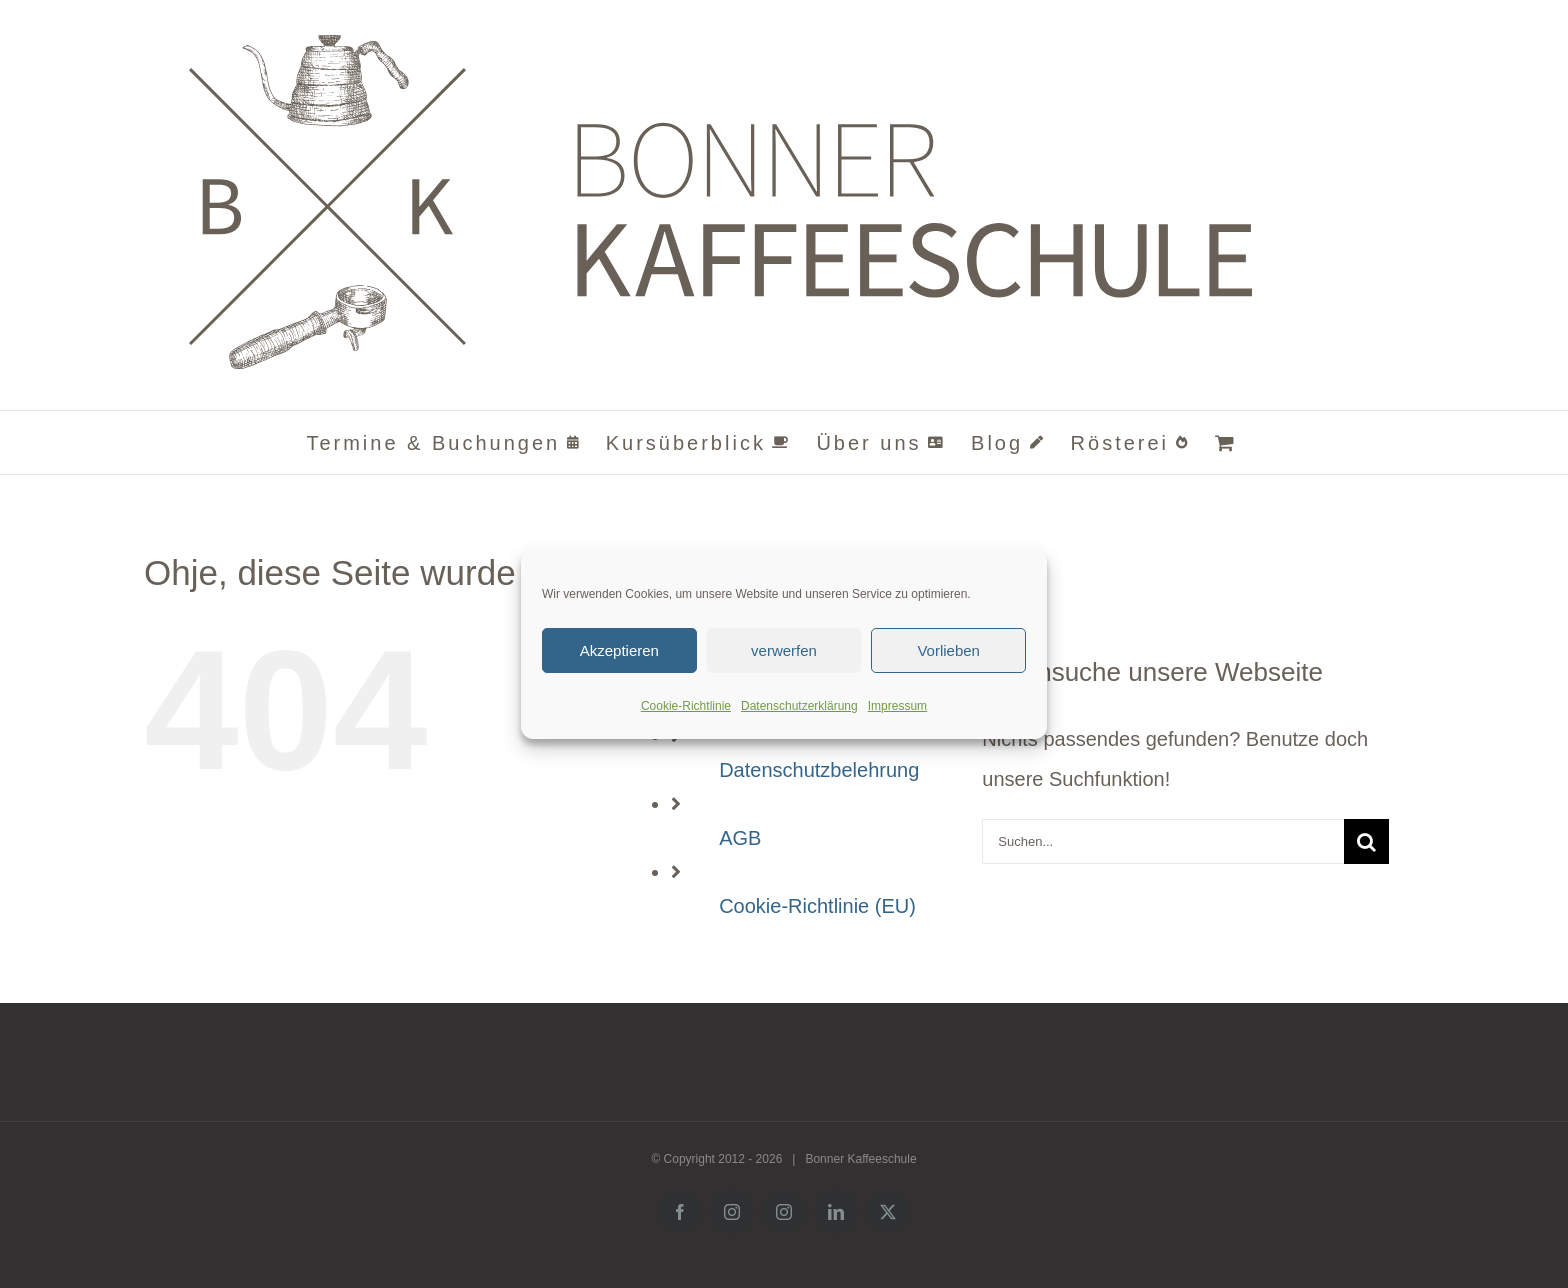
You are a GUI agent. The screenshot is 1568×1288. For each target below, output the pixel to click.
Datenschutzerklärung (799, 706)
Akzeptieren (619, 650)
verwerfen (784, 650)
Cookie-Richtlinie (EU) (817, 906)
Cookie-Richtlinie (686, 706)
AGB (740, 838)
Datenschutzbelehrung (819, 770)
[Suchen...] (1163, 841)
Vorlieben (948, 650)
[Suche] (1366, 841)
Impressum (897, 706)
